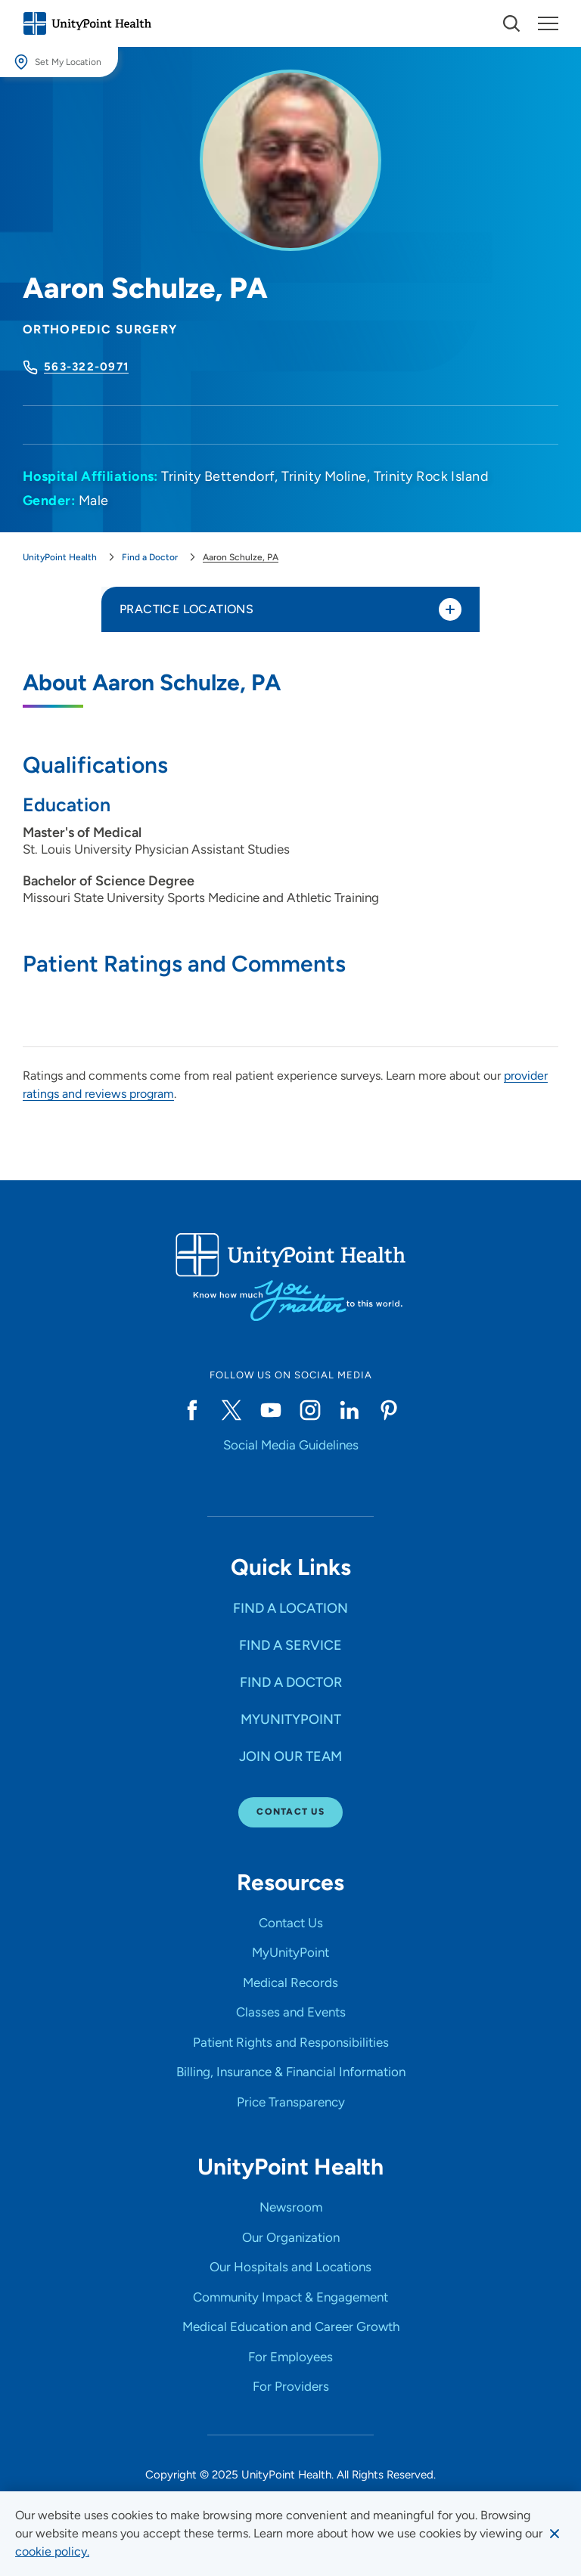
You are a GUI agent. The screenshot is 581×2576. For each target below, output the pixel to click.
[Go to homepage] (87, 23)
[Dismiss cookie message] (554, 2533)
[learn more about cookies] (52, 2552)
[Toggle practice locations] (450, 609)
